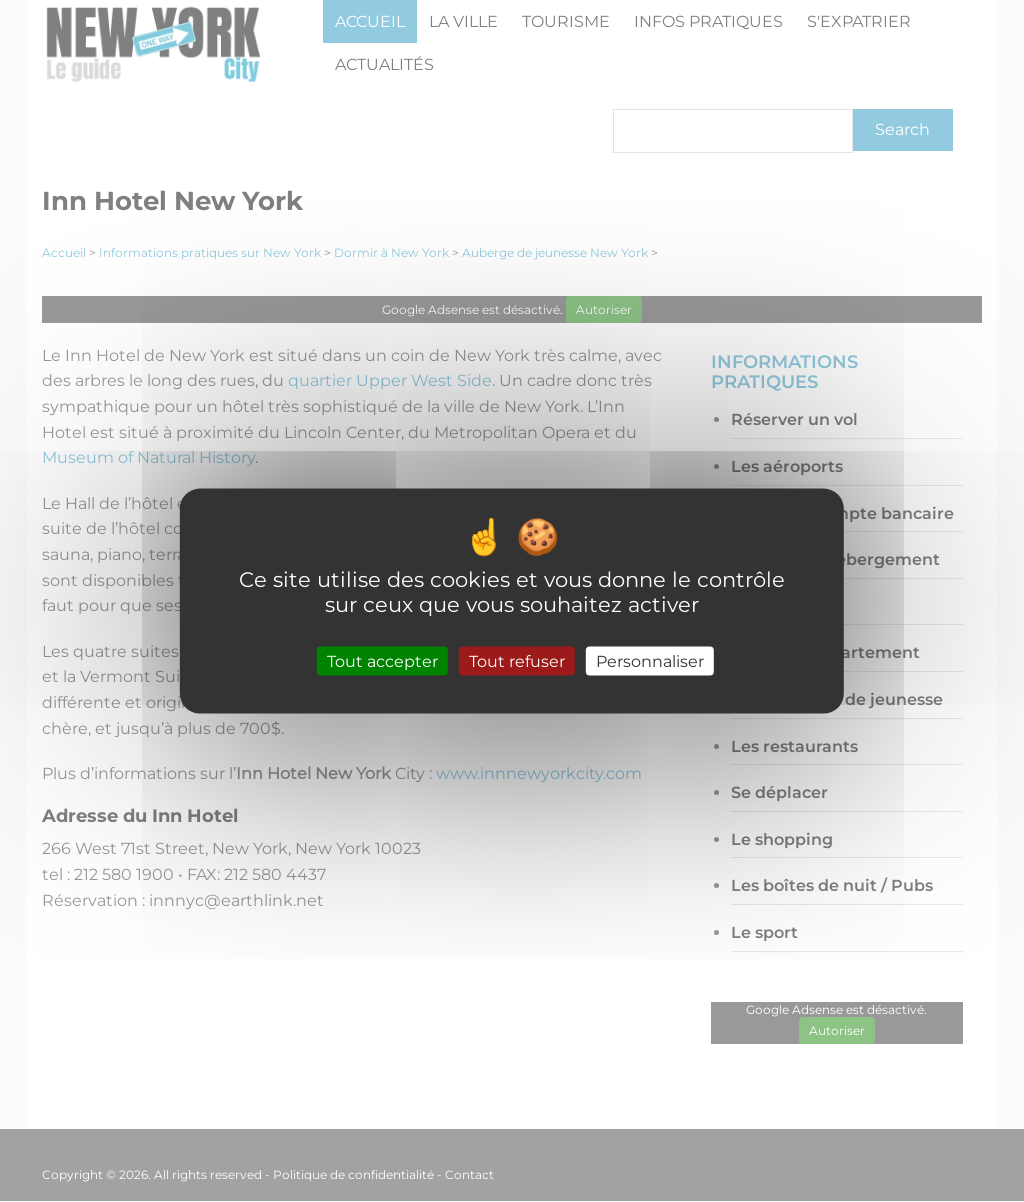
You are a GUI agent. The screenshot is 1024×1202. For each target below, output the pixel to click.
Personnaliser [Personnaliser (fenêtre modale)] (650, 660)
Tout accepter (382, 660)
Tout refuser (517, 660)
